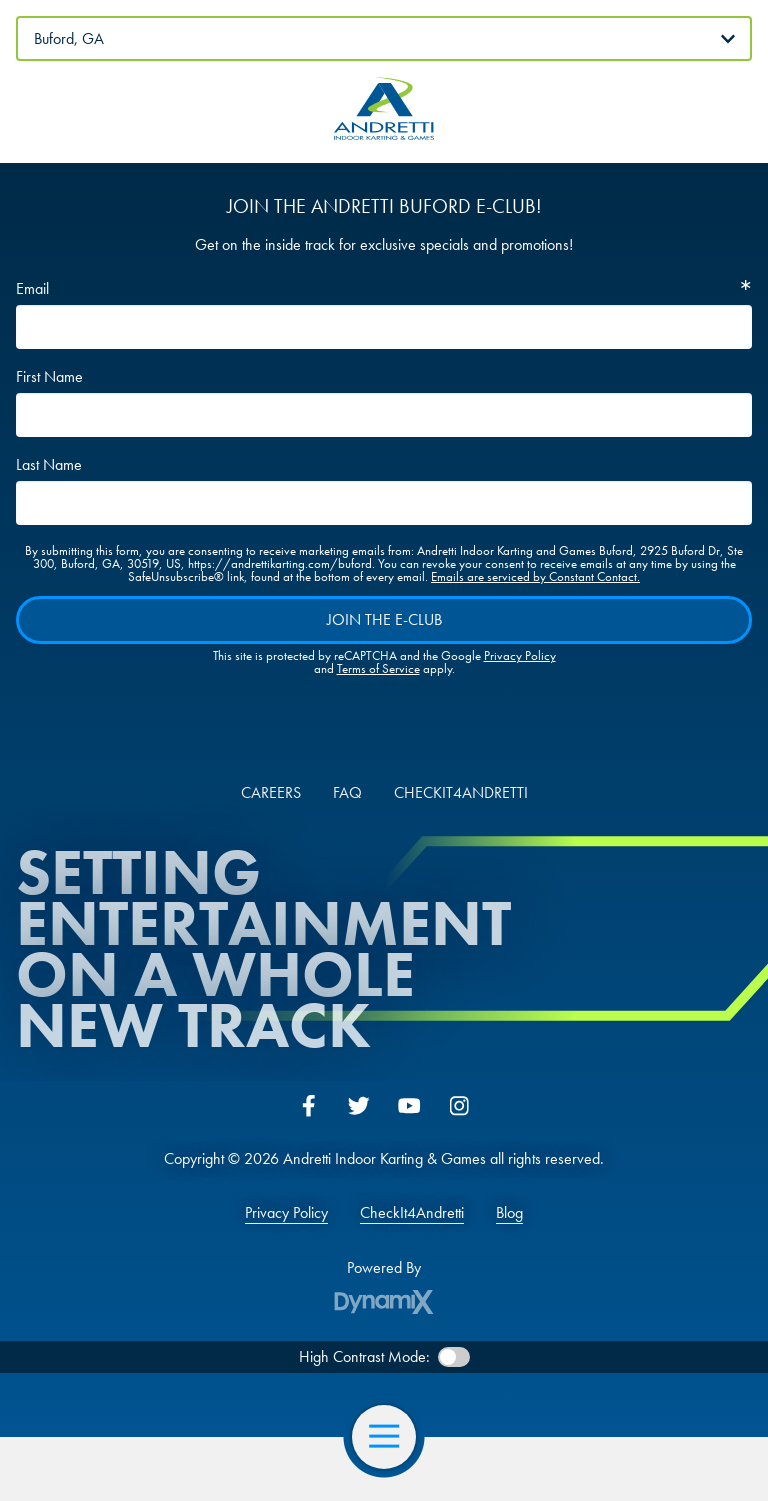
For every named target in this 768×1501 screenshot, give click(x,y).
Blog (509, 1213)
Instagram (459, 1106)
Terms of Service (378, 668)
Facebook (309, 1106)
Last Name (49, 465)
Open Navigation (392, 1437)
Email (32, 289)
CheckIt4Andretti (412, 1213)
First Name (49, 377)
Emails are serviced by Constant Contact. (535, 576)
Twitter (359, 1106)
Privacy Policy (520, 655)
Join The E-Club (384, 619)
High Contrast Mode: (364, 1356)
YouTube (409, 1106)
